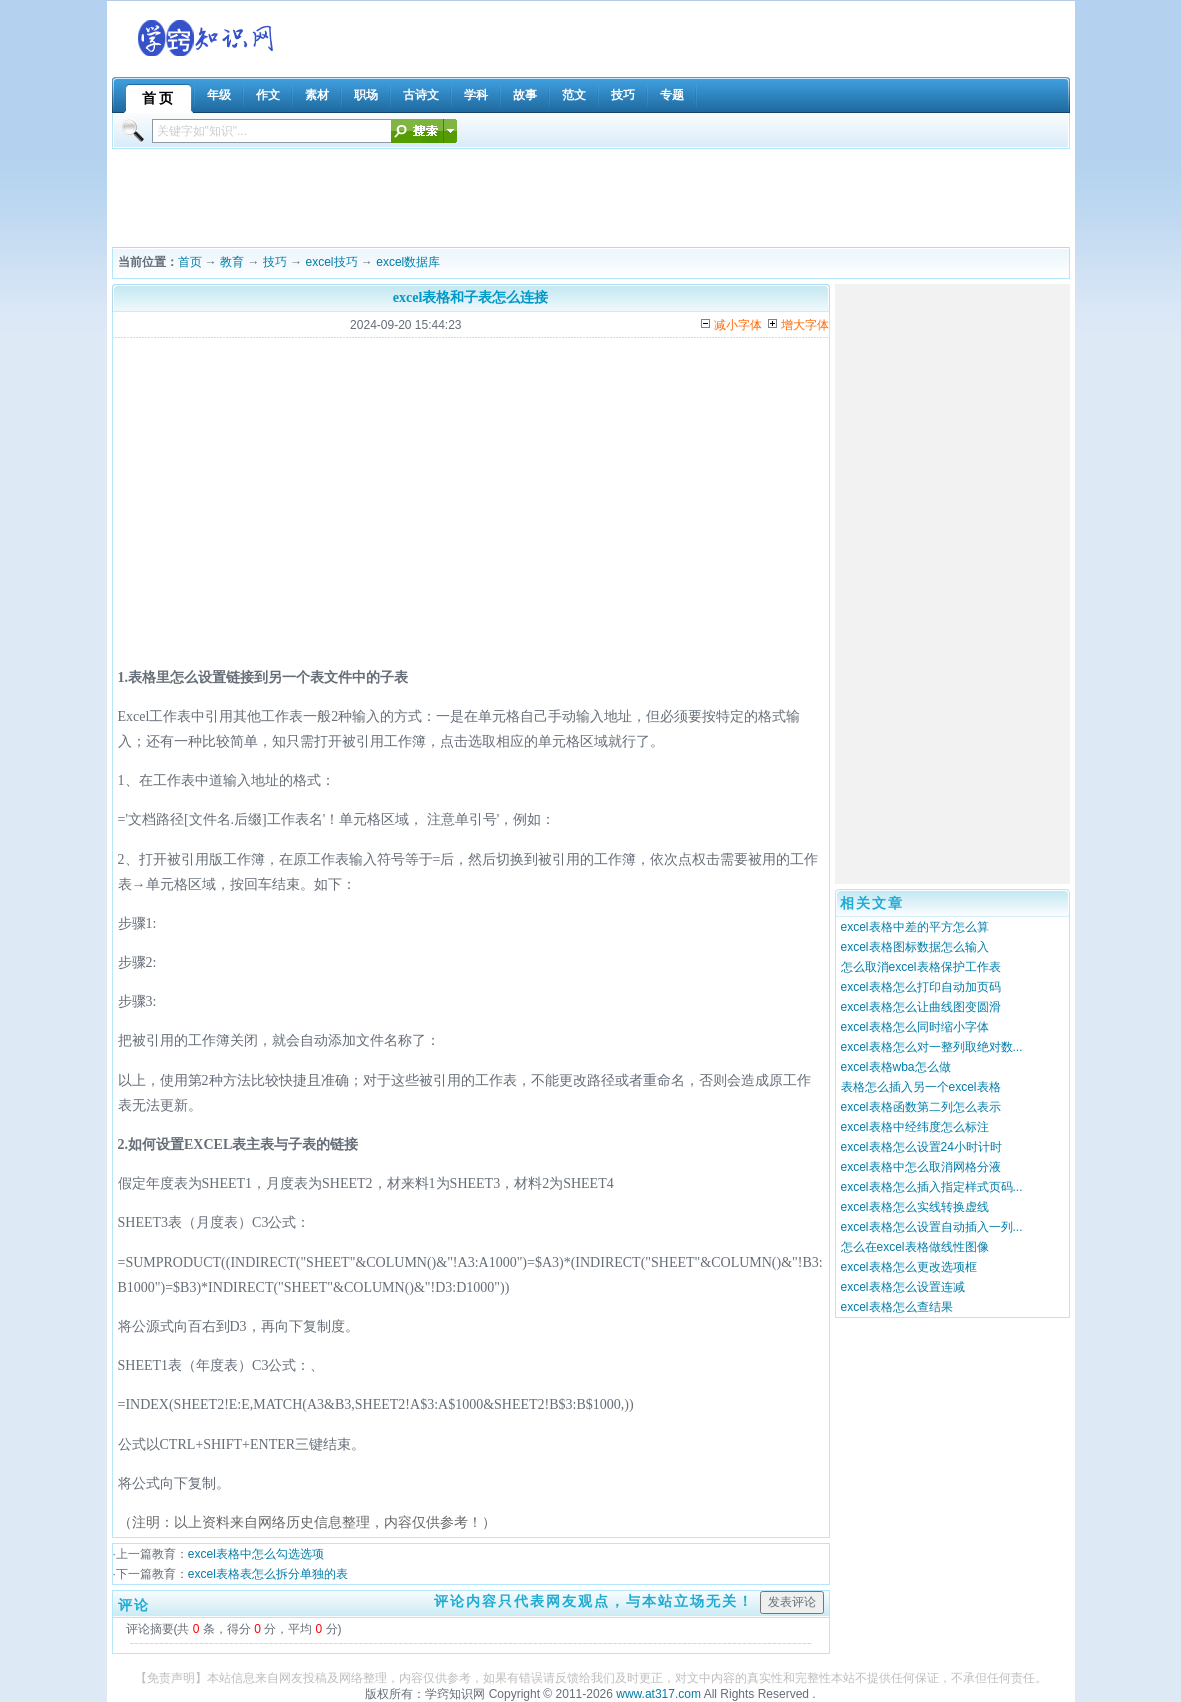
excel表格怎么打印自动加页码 (921, 987)
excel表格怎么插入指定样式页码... (932, 1187)
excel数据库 (408, 262)
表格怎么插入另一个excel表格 (921, 1087)
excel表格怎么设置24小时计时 (921, 1147)
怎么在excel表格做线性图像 (915, 1247)
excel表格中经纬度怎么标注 (915, 1127)
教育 (232, 262)
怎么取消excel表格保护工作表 (921, 967)
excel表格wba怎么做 (896, 1067)
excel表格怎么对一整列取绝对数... (932, 1047)
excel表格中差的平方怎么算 (915, 927)
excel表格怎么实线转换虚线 (915, 1207)
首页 (190, 262)
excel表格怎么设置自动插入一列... (932, 1227)
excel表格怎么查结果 (897, 1307)
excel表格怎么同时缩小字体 (915, 1027)
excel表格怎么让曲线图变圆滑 (921, 1007)
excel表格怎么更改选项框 (909, 1267)
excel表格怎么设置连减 (903, 1287)
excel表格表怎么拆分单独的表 (268, 1574)
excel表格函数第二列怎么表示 (921, 1107)
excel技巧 (332, 262)
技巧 (275, 262)
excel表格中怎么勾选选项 (256, 1554)
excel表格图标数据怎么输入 (915, 947)
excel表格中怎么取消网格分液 (921, 1167)
